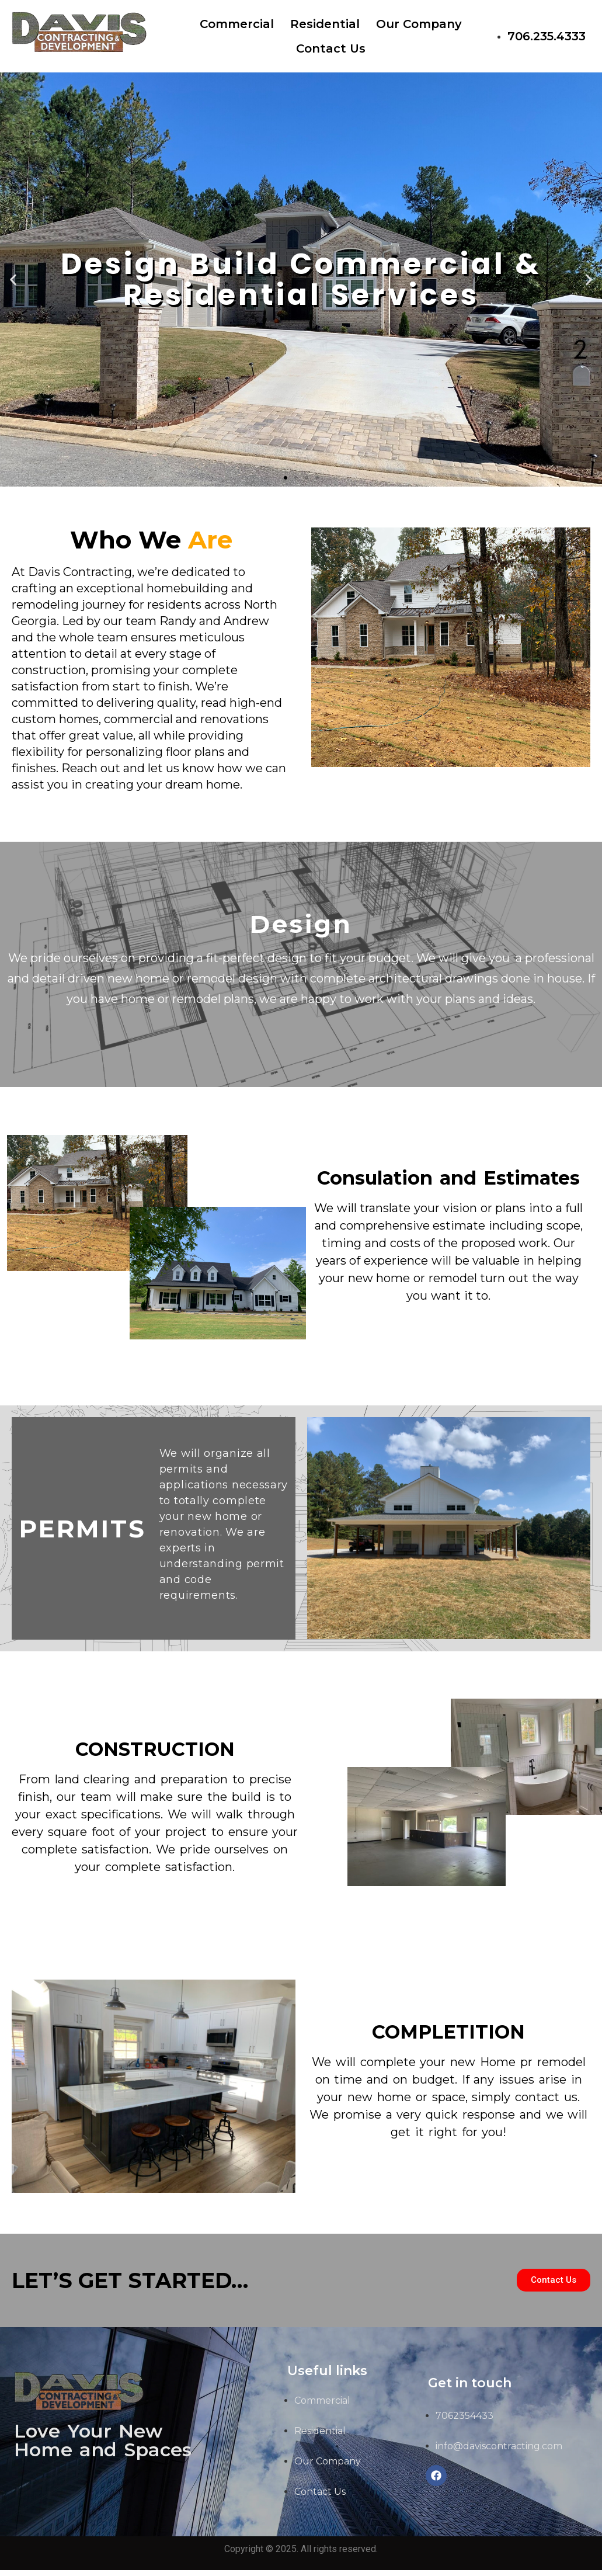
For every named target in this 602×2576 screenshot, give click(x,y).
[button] (285, 478)
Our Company (419, 24)
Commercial (237, 24)
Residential (325, 24)
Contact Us (331, 48)
